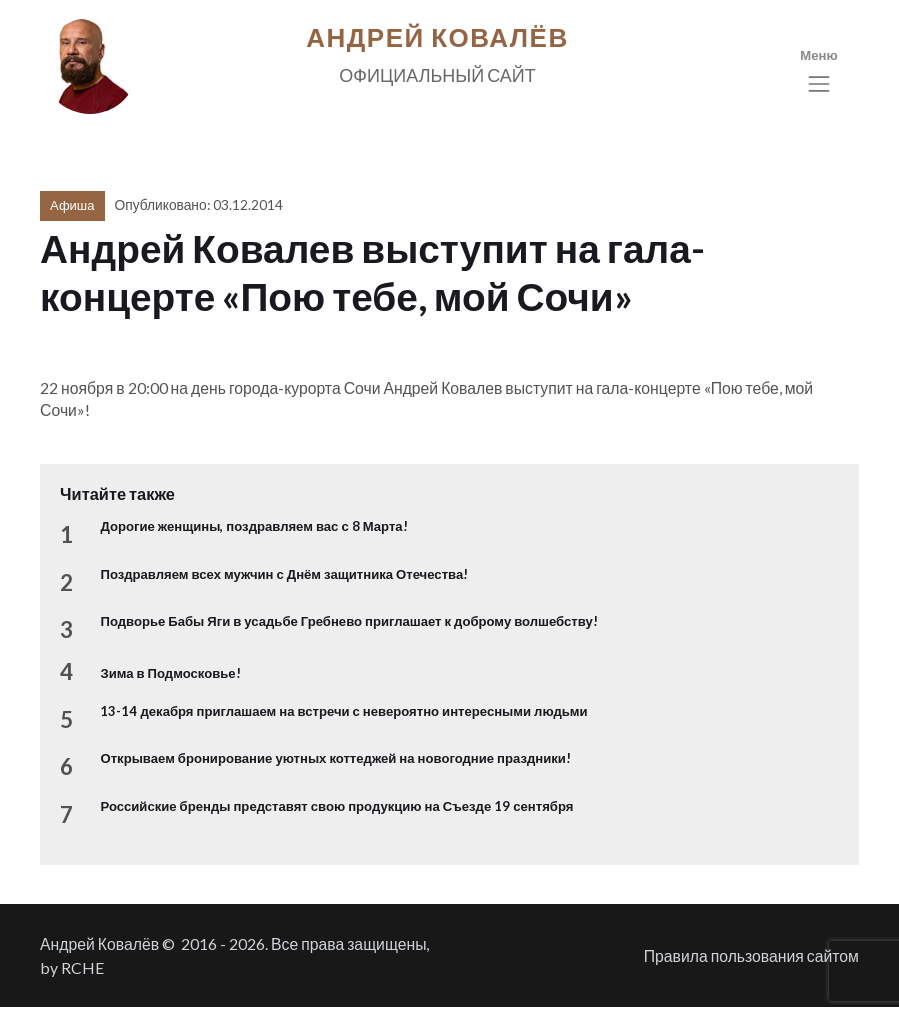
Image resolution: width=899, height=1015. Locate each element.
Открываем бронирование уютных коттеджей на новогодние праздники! (335, 766)
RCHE (82, 975)
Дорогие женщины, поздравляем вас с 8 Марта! (253, 534)
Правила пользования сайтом (751, 963)
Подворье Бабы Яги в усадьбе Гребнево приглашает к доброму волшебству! (348, 629)
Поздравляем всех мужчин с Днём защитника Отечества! (284, 581)
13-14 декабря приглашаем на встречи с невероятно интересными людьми (343, 719)
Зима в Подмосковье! (170, 681)
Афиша (72, 213)
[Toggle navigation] (819, 75)
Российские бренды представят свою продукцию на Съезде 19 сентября (336, 813)
